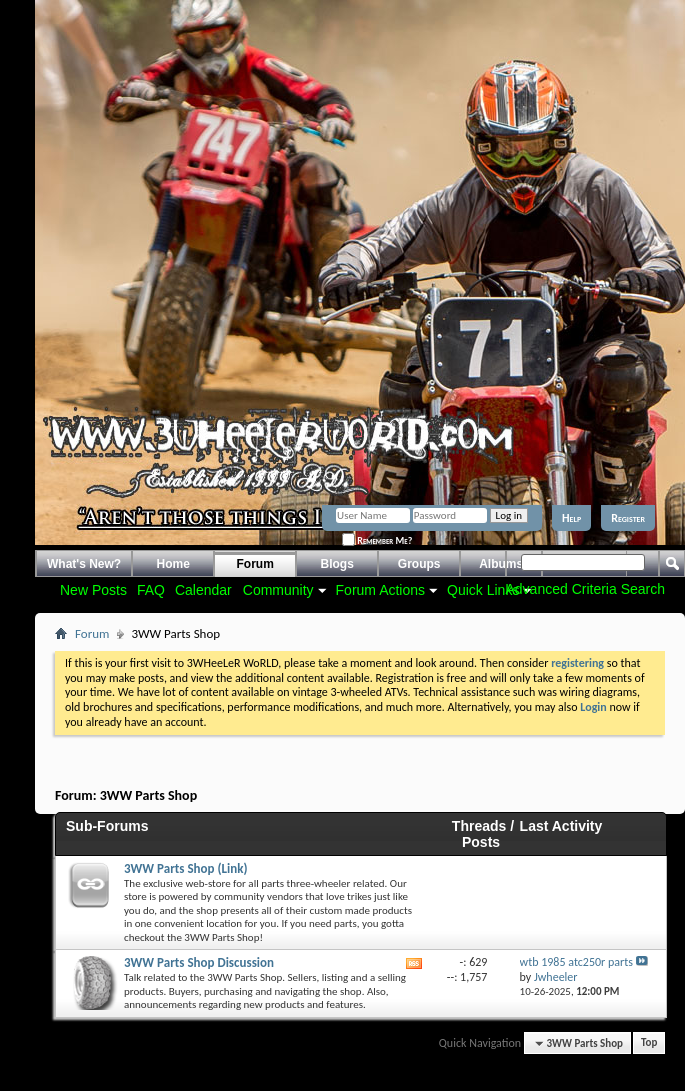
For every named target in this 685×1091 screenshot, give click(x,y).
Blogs (337, 564)
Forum (255, 564)
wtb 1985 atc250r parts (576, 962)
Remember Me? (377, 540)
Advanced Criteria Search (585, 589)
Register (628, 518)
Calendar (203, 590)
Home (173, 564)
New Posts (93, 590)
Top (649, 1043)
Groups (419, 564)
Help (571, 518)
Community (278, 590)
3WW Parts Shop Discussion (199, 962)
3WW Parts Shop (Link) (185, 868)
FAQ (151, 590)
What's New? (84, 564)
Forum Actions (380, 590)
